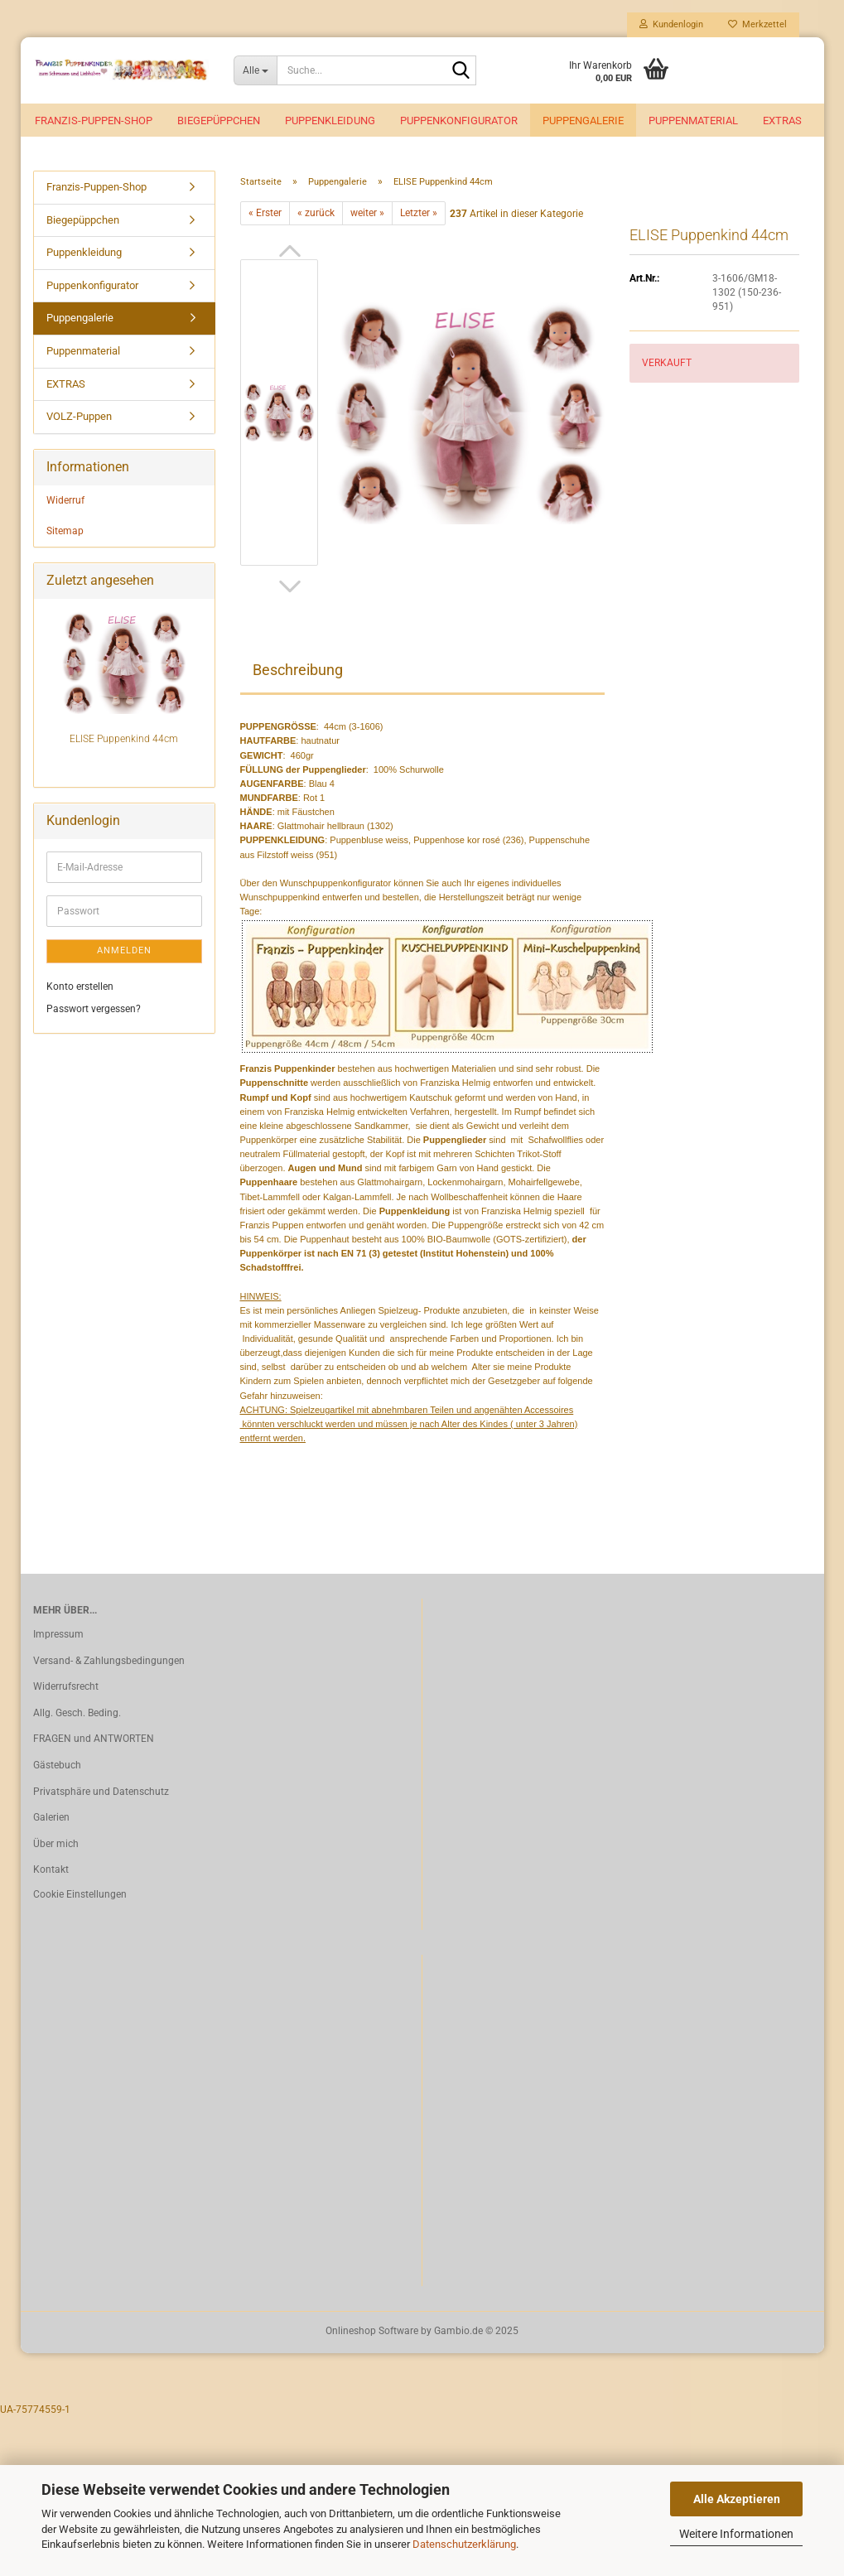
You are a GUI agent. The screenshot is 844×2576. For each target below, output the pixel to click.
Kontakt (51, 1873)
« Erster (265, 216)
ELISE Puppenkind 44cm (124, 742)
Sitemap (65, 533)
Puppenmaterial (693, 120)
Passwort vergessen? (93, 1012)
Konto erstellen (79, 990)
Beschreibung (298, 673)
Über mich (56, 1847)
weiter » (367, 216)
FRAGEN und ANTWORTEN (93, 1742)
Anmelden (124, 953)
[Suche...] (255, 70)
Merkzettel (757, 24)
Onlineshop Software (372, 2334)
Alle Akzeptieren (736, 2499)
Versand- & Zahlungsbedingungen (109, 1664)
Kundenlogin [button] (671, 24)
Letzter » (418, 216)
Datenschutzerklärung (464, 2544)
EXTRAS (782, 120)
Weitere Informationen (736, 2533)
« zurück (316, 216)
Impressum (58, 1637)
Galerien (51, 1820)
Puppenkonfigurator (459, 120)
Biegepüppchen (218, 120)
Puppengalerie (583, 120)
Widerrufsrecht (66, 1690)
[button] (290, 254)
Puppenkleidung (330, 120)
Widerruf (65, 503)
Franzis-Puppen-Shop (93, 120)
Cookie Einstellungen (80, 1897)
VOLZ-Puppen (79, 419)
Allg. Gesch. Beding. (77, 1716)
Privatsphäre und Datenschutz (101, 1794)
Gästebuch (57, 1768)
